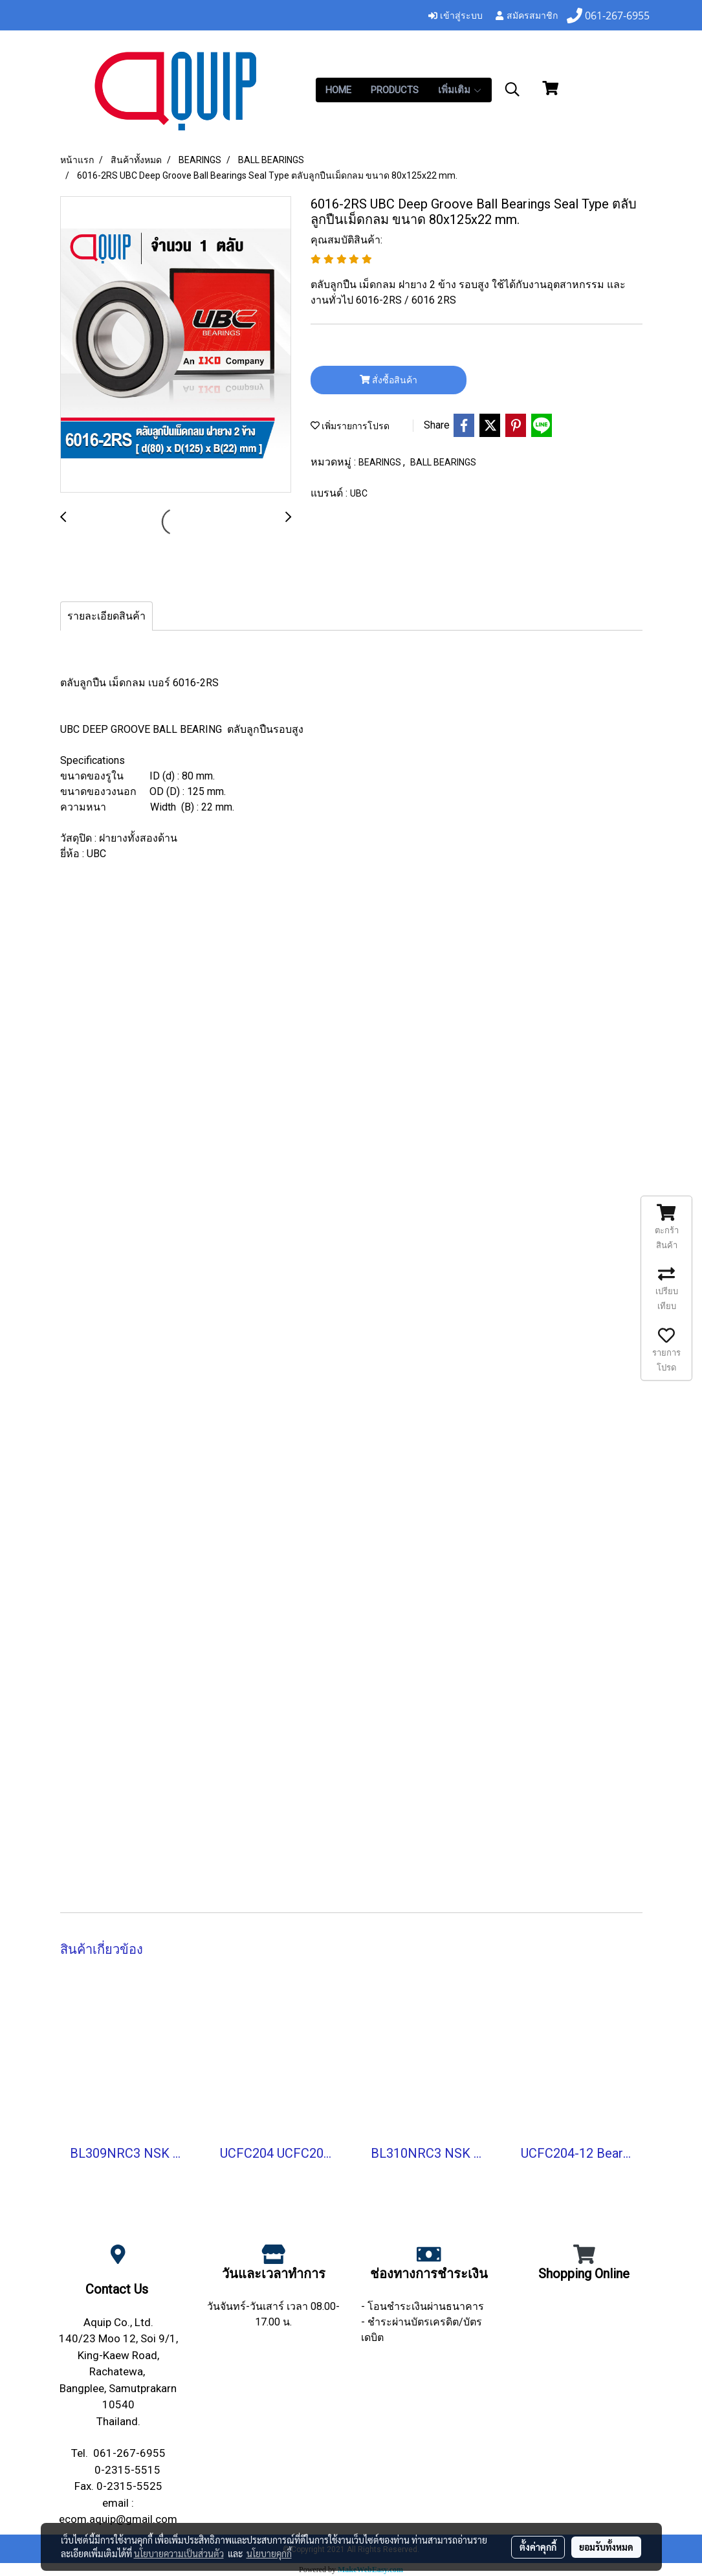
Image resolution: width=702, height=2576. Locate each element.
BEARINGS (380, 462)
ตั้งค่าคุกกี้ (538, 2547)
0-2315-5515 (127, 2469)
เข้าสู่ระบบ (455, 14)
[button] (512, 89)
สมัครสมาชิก (526, 14)
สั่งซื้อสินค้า (388, 380)
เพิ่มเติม (460, 90)
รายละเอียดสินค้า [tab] (106, 616)
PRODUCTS (395, 90)
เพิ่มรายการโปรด (350, 426)
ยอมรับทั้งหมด (606, 2547)
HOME (338, 90)
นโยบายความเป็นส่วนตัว (179, 2553)
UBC (358, 493)
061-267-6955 (129, 2453)
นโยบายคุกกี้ (269, 2553)
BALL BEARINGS (443, 462)
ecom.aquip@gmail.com (118, 2519)
